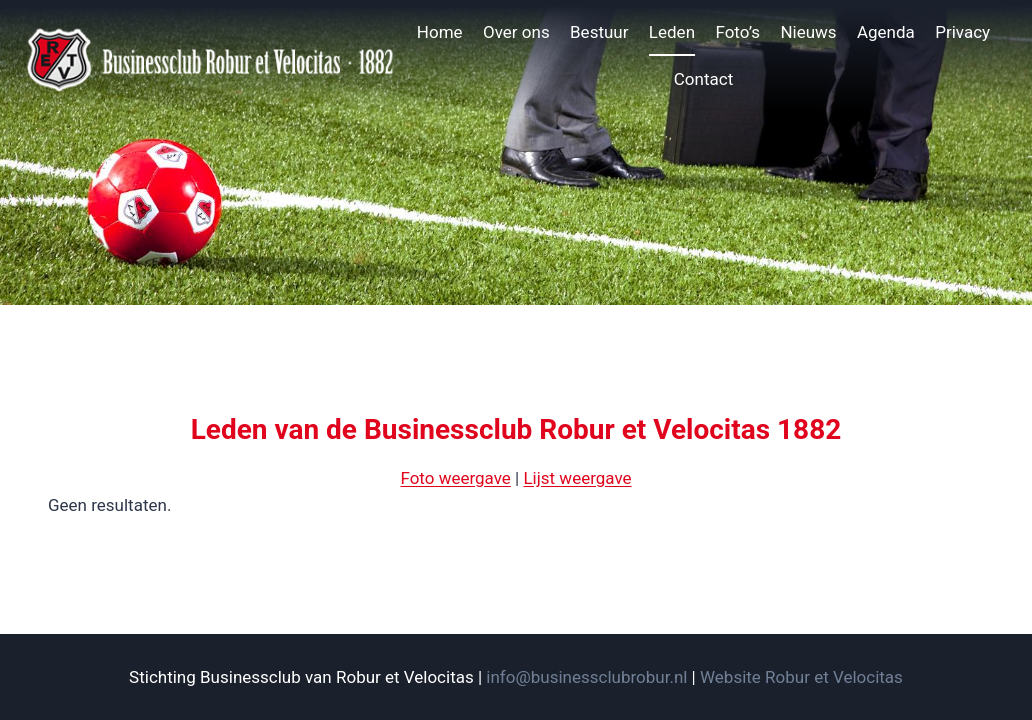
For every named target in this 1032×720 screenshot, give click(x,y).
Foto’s (737, 32)
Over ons (516, 32)
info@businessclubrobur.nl (586, 677)
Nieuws (808, 32)
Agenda (886, 32)
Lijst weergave (577, 478)
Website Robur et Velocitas (801, 677)
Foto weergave (455, 478)
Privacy (962, 32)
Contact (703, 79)
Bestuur (599, 32)
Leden (672, 32)
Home (440, 32)
